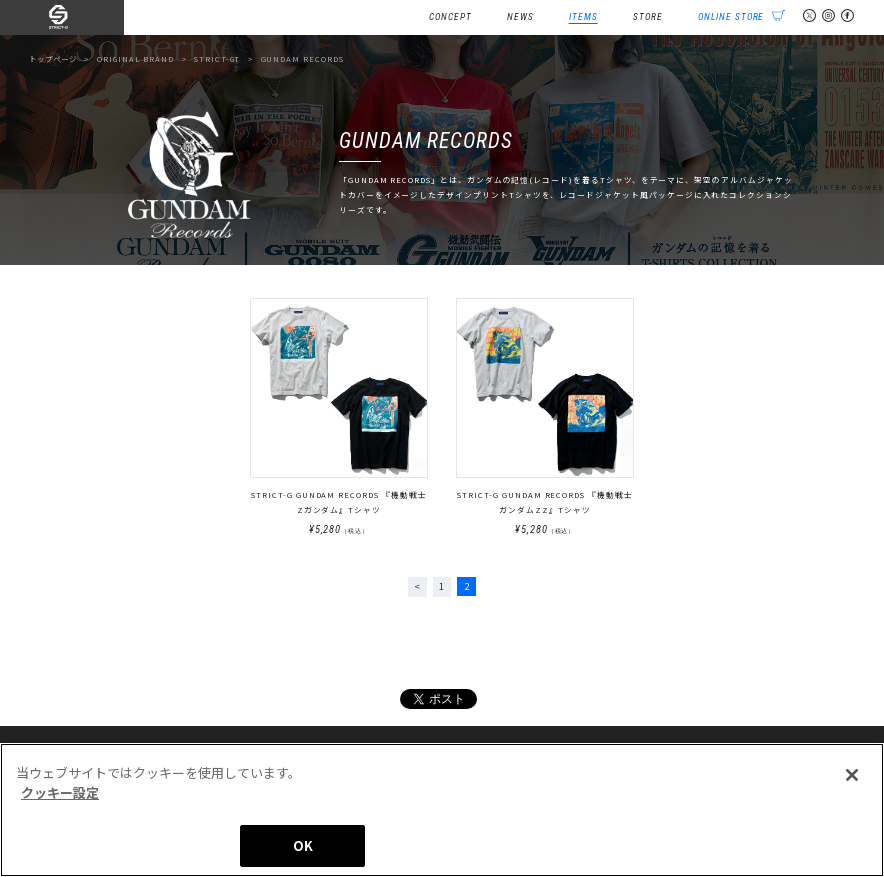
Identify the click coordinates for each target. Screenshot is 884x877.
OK (303, 853)
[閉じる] (852, 783)
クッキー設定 (60, 799)
